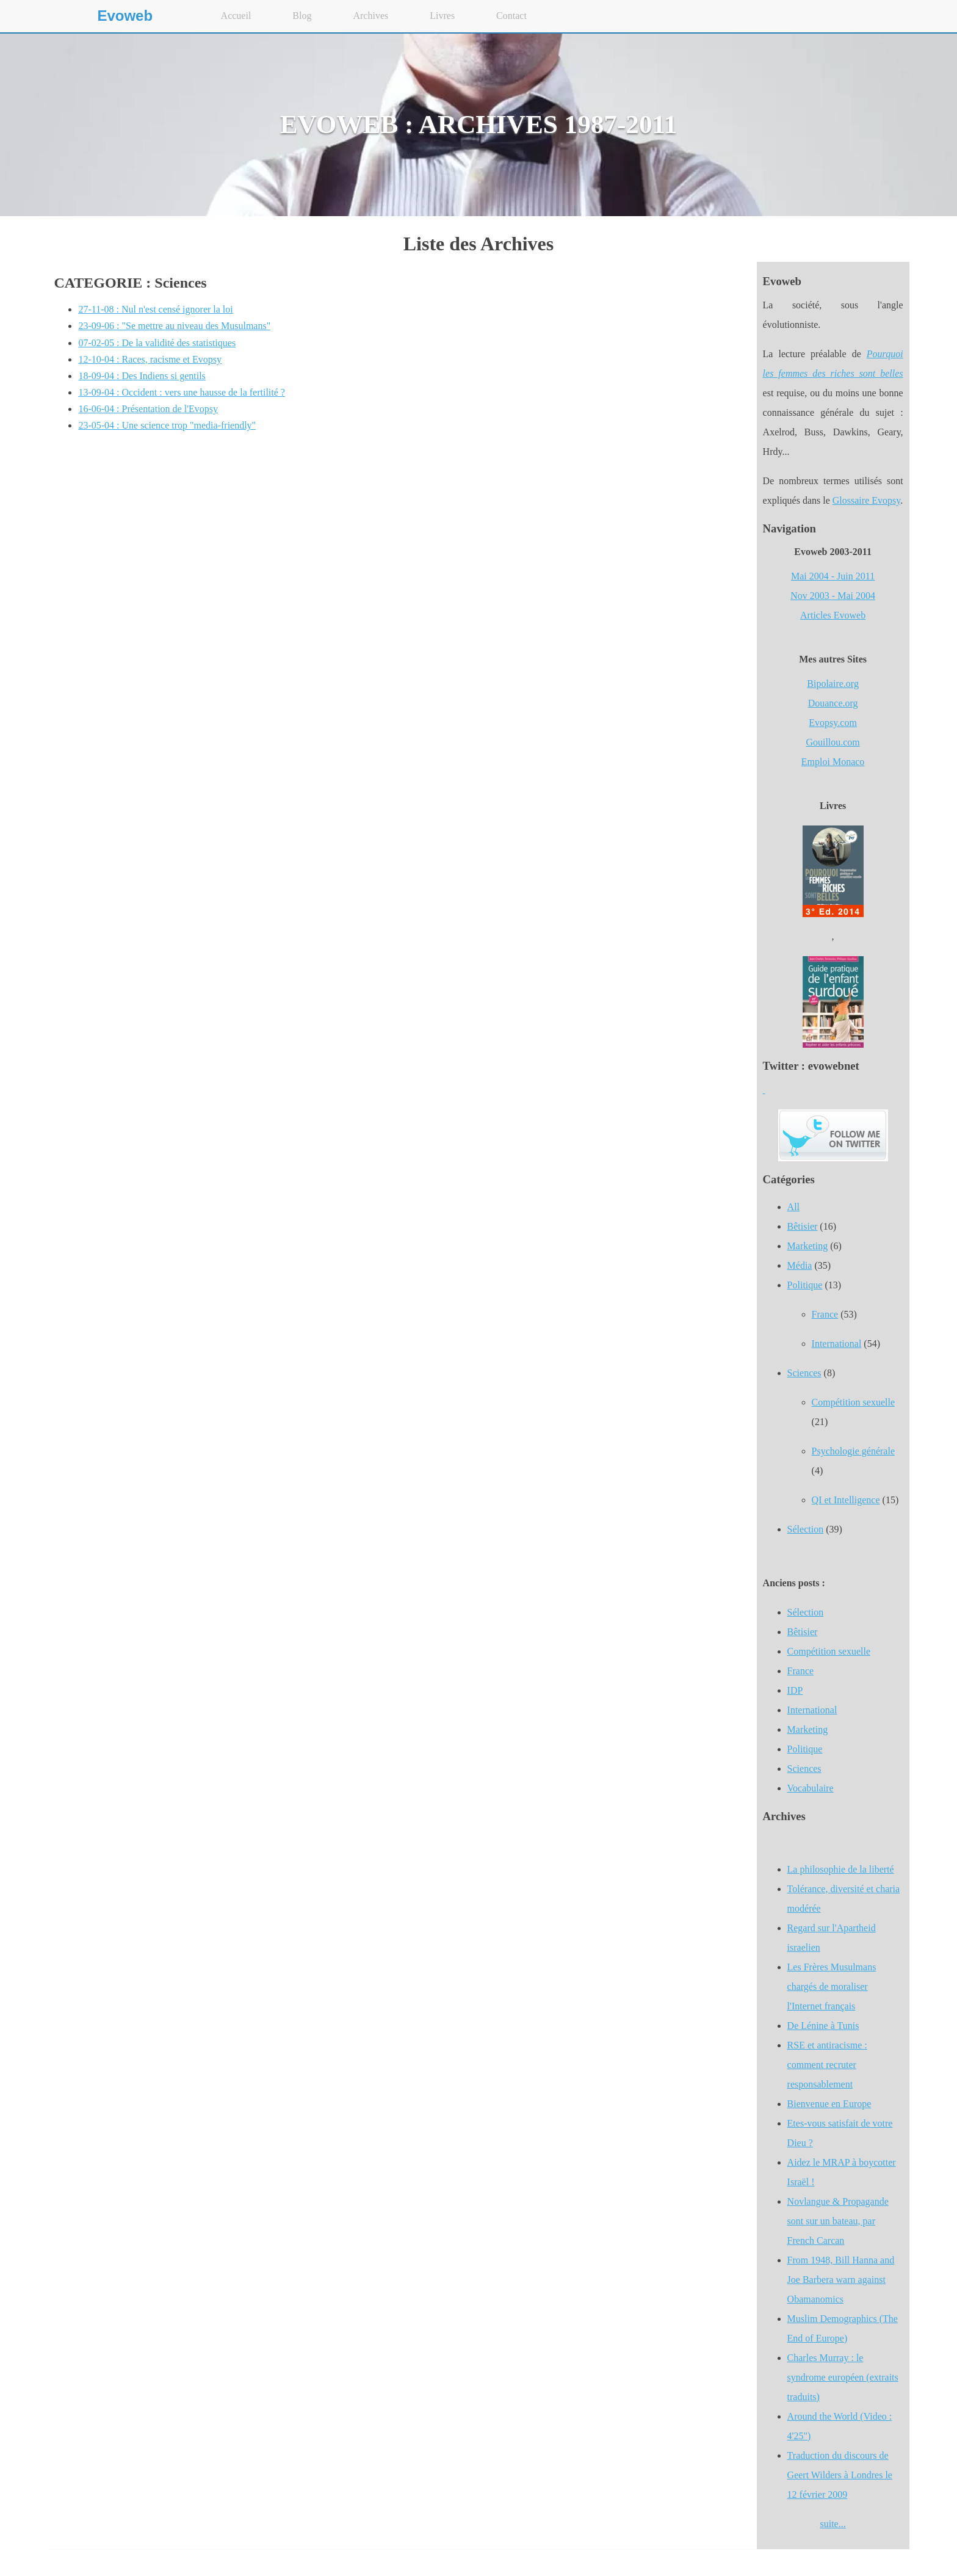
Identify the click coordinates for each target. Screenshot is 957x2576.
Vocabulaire (810, 1788)
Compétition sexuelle (853, 1402)
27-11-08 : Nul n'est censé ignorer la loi (155, 309)
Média (799, 1265)
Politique (805, 1285)
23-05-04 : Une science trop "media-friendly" (167, 425)
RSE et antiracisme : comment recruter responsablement (827, 2064)
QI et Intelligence (846, 1500)
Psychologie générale (853, 1451)
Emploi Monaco (833, 761)
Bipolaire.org (833, 683)
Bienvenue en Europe (829, 2104)
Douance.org (833, 703)
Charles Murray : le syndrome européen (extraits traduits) (842, 2377)
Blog (301, 15)
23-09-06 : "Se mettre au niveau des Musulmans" (174, 326)
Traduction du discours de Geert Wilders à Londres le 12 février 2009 (839, 2475)
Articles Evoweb (832, 615)
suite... (832, 2524)
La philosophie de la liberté (840, 1869)
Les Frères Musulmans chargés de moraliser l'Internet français (831, 1986)
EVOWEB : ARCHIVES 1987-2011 (478, 124)
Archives (370, 15)
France (825, 1314)
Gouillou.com (832, 742)
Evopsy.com (833, 722)
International (837, 1343)
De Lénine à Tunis (823, 2025)
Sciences (804, 1373)
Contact (511, 15)
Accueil (236, 15)
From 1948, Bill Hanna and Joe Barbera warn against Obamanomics (841, 2279)
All (793, 1207)
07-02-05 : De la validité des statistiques (157, 343)
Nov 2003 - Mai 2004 (832, 595)
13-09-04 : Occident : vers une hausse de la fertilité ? (181, 392)
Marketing (807, 1246)
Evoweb (125, 15)
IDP (795, 1690)
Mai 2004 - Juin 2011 (833, 576)
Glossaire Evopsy (866, 500)
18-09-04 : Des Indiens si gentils (141, 376)
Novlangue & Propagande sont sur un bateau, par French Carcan (838, 2221)
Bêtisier (802, 1226)
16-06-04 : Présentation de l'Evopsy (148, 409)
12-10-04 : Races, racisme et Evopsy (150, 359)
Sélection (805, 1529)
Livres (442, 15)
